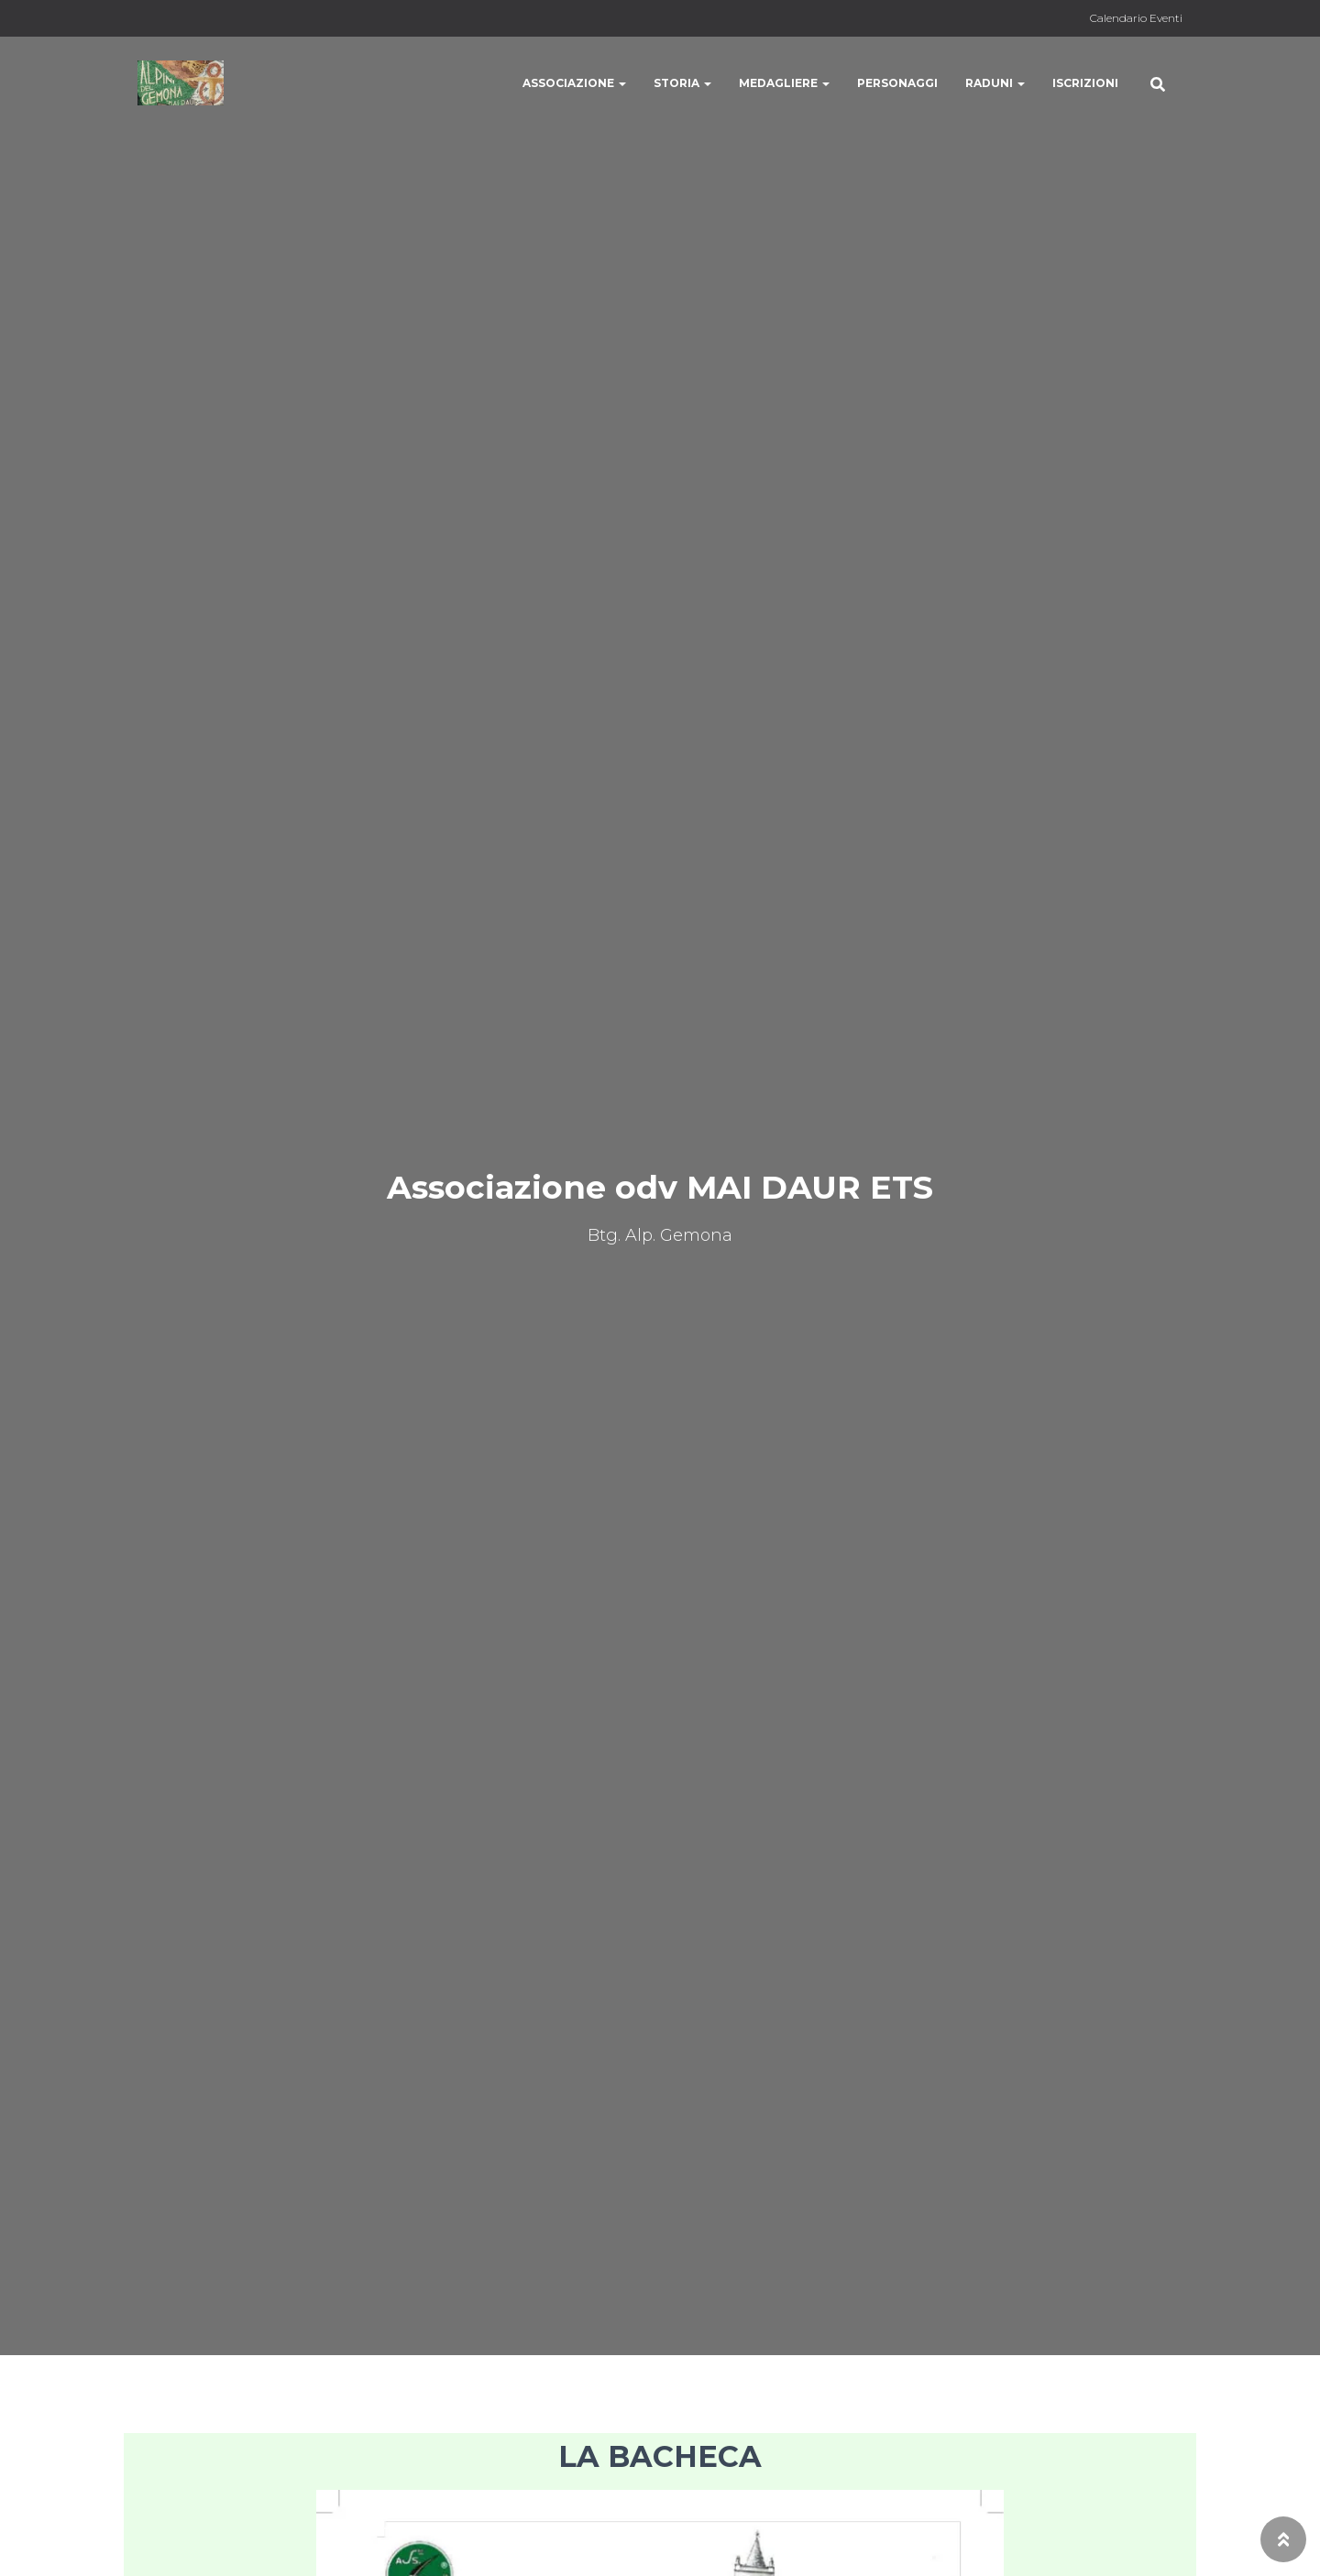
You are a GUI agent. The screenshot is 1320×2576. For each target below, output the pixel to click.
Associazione (574, 83)
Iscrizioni (1085, 83)
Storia (682, 83)
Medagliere (784, 83)
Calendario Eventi (1136, 18)
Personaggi (897, 83)
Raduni (995, 83)
